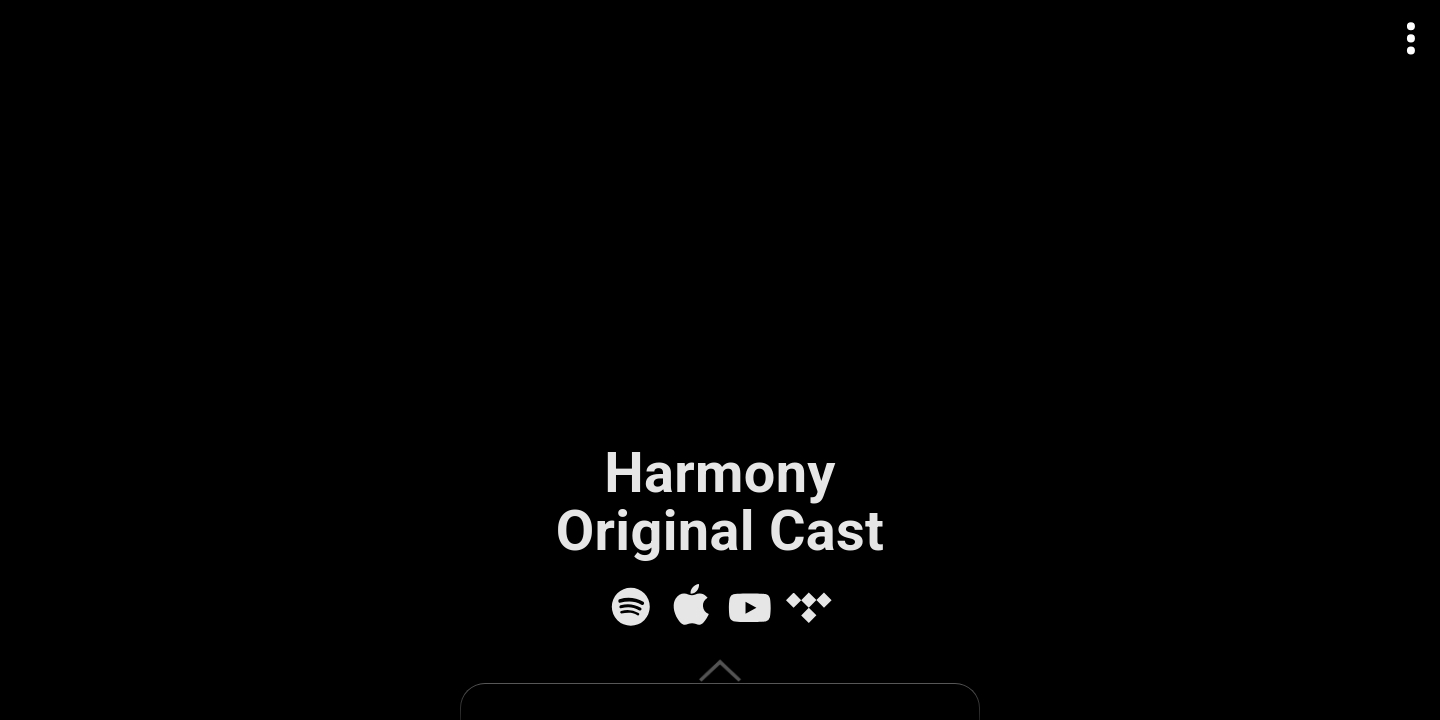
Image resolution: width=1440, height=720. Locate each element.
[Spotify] (631, 607)
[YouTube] (750, 607)
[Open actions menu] (1411, 38)
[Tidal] (809, 607)
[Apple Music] (691, 607)
